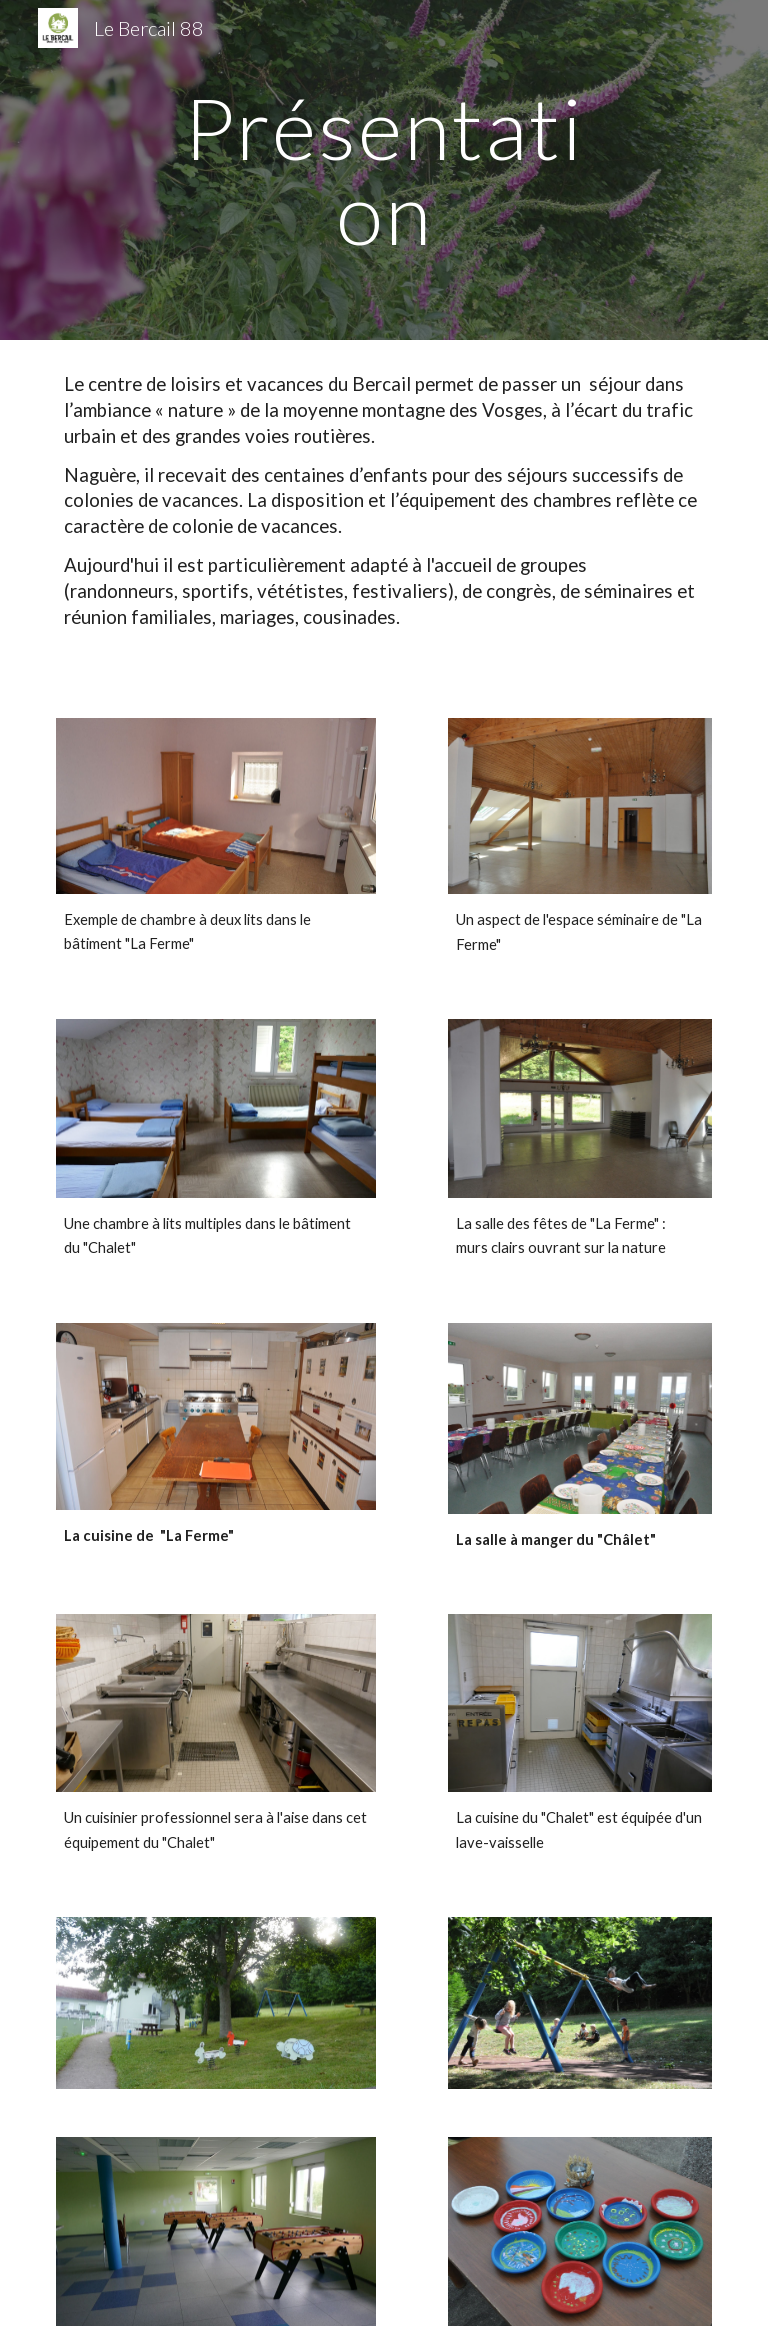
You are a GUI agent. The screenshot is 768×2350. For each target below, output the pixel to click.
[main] (383, 170)
